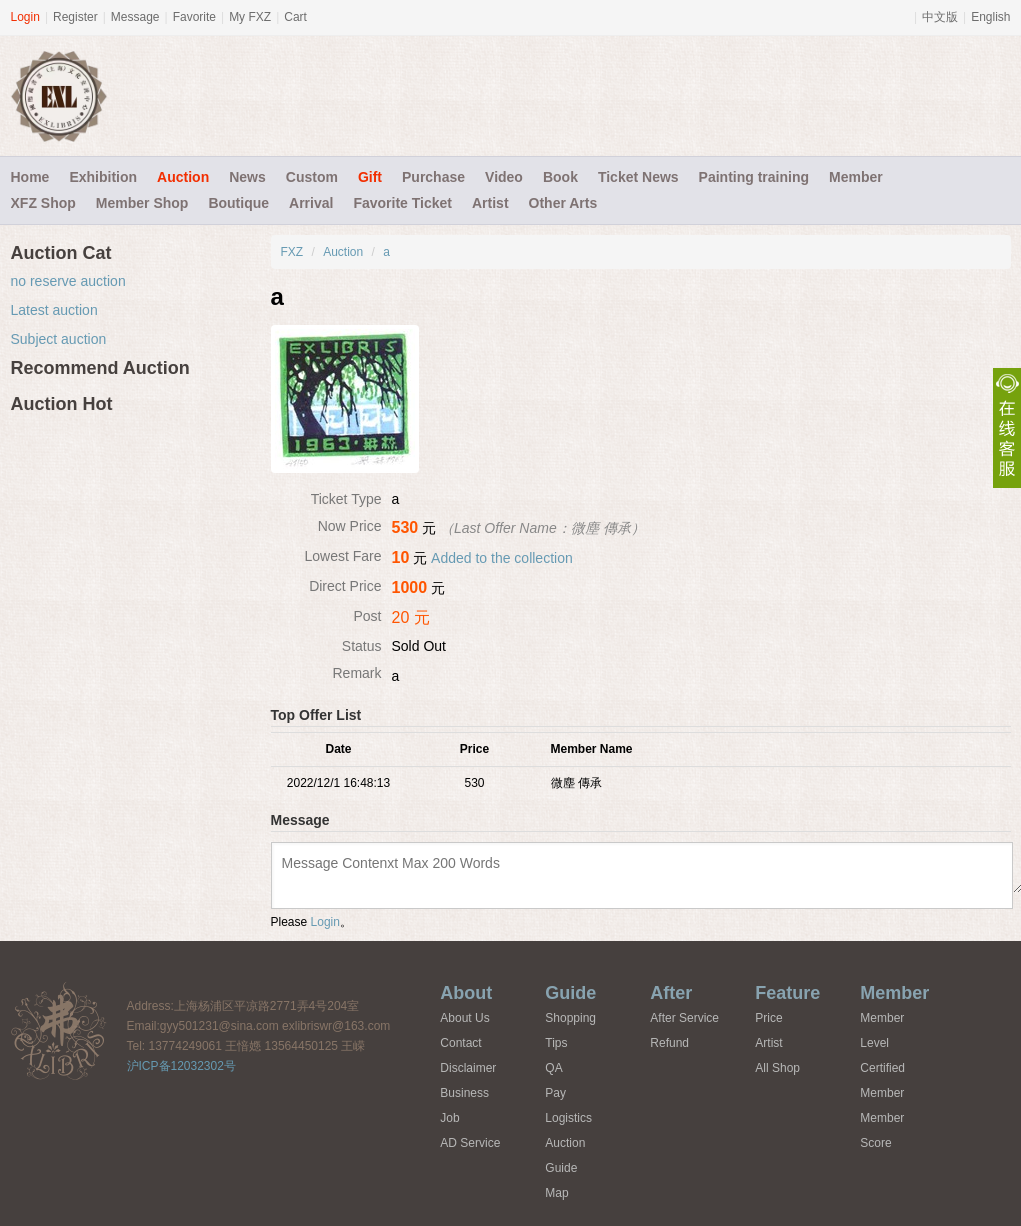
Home (30, 177)
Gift (370, 177)
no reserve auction (68, 281)
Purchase (433, 177)
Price (768, 1018)
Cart (295, 17)
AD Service (470, 1143)
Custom (312, 177)
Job (449, 1118)
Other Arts (563, 203)
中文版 (940, 17)
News (247, 177)
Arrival (311, 203)
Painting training (754, 177)
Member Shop (142, 203)
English (990, 17)
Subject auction (59, 339)
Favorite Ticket (402, 203)
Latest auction (54, 310)
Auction (183, 177)
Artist (490, 203)
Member (856, 177)
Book (560, 177)
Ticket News (638, 177)
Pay (555, 1093)
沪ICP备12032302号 (181, 1066)
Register (75, 17)
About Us (464, 1018)
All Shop (777, 1068)
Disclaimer (468, 1068)
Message (135, 17)
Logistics (568, 1118)
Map (556, 1193)
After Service (684, 1018)
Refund (669, 1043)
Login (25, 17)
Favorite (194, 17)
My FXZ (250, 17)
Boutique (238, 203)
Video (504, 177)
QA (553, 1068)
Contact (460, 1043)
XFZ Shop (43, 203)
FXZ (292, 252)
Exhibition (103, 177)
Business (464, 1093)
